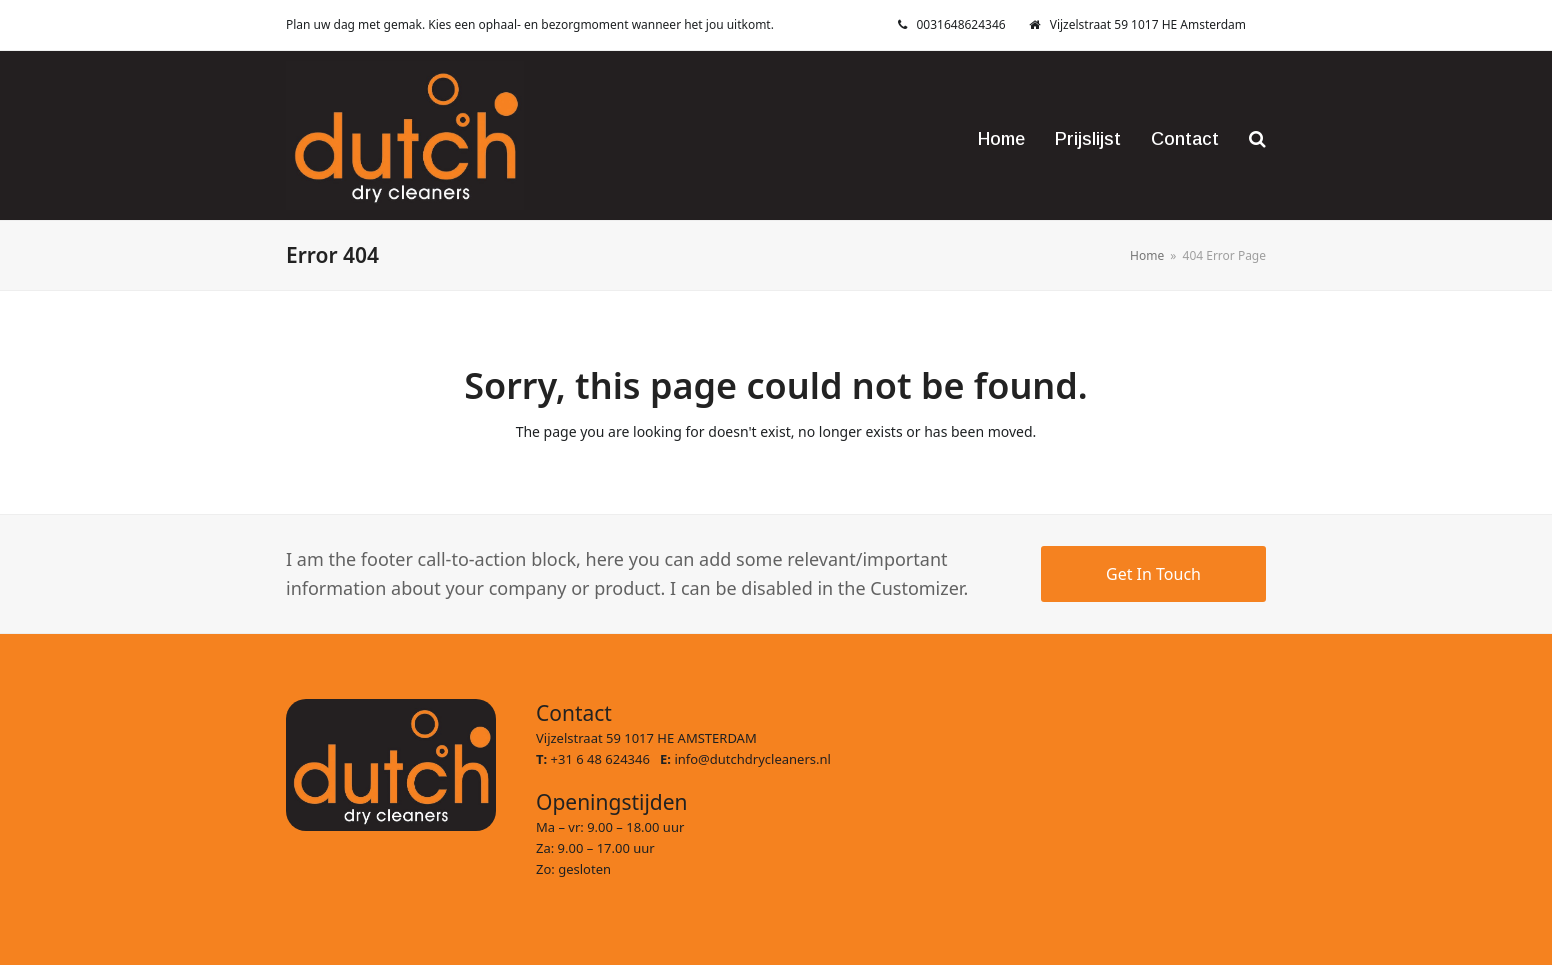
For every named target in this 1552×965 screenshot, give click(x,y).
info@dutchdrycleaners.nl (752, 759)
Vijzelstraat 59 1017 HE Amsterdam (1148, 24)
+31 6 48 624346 (606, 759)
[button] (1257, 135)
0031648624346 (961, 24)
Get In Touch (1153, 574)
